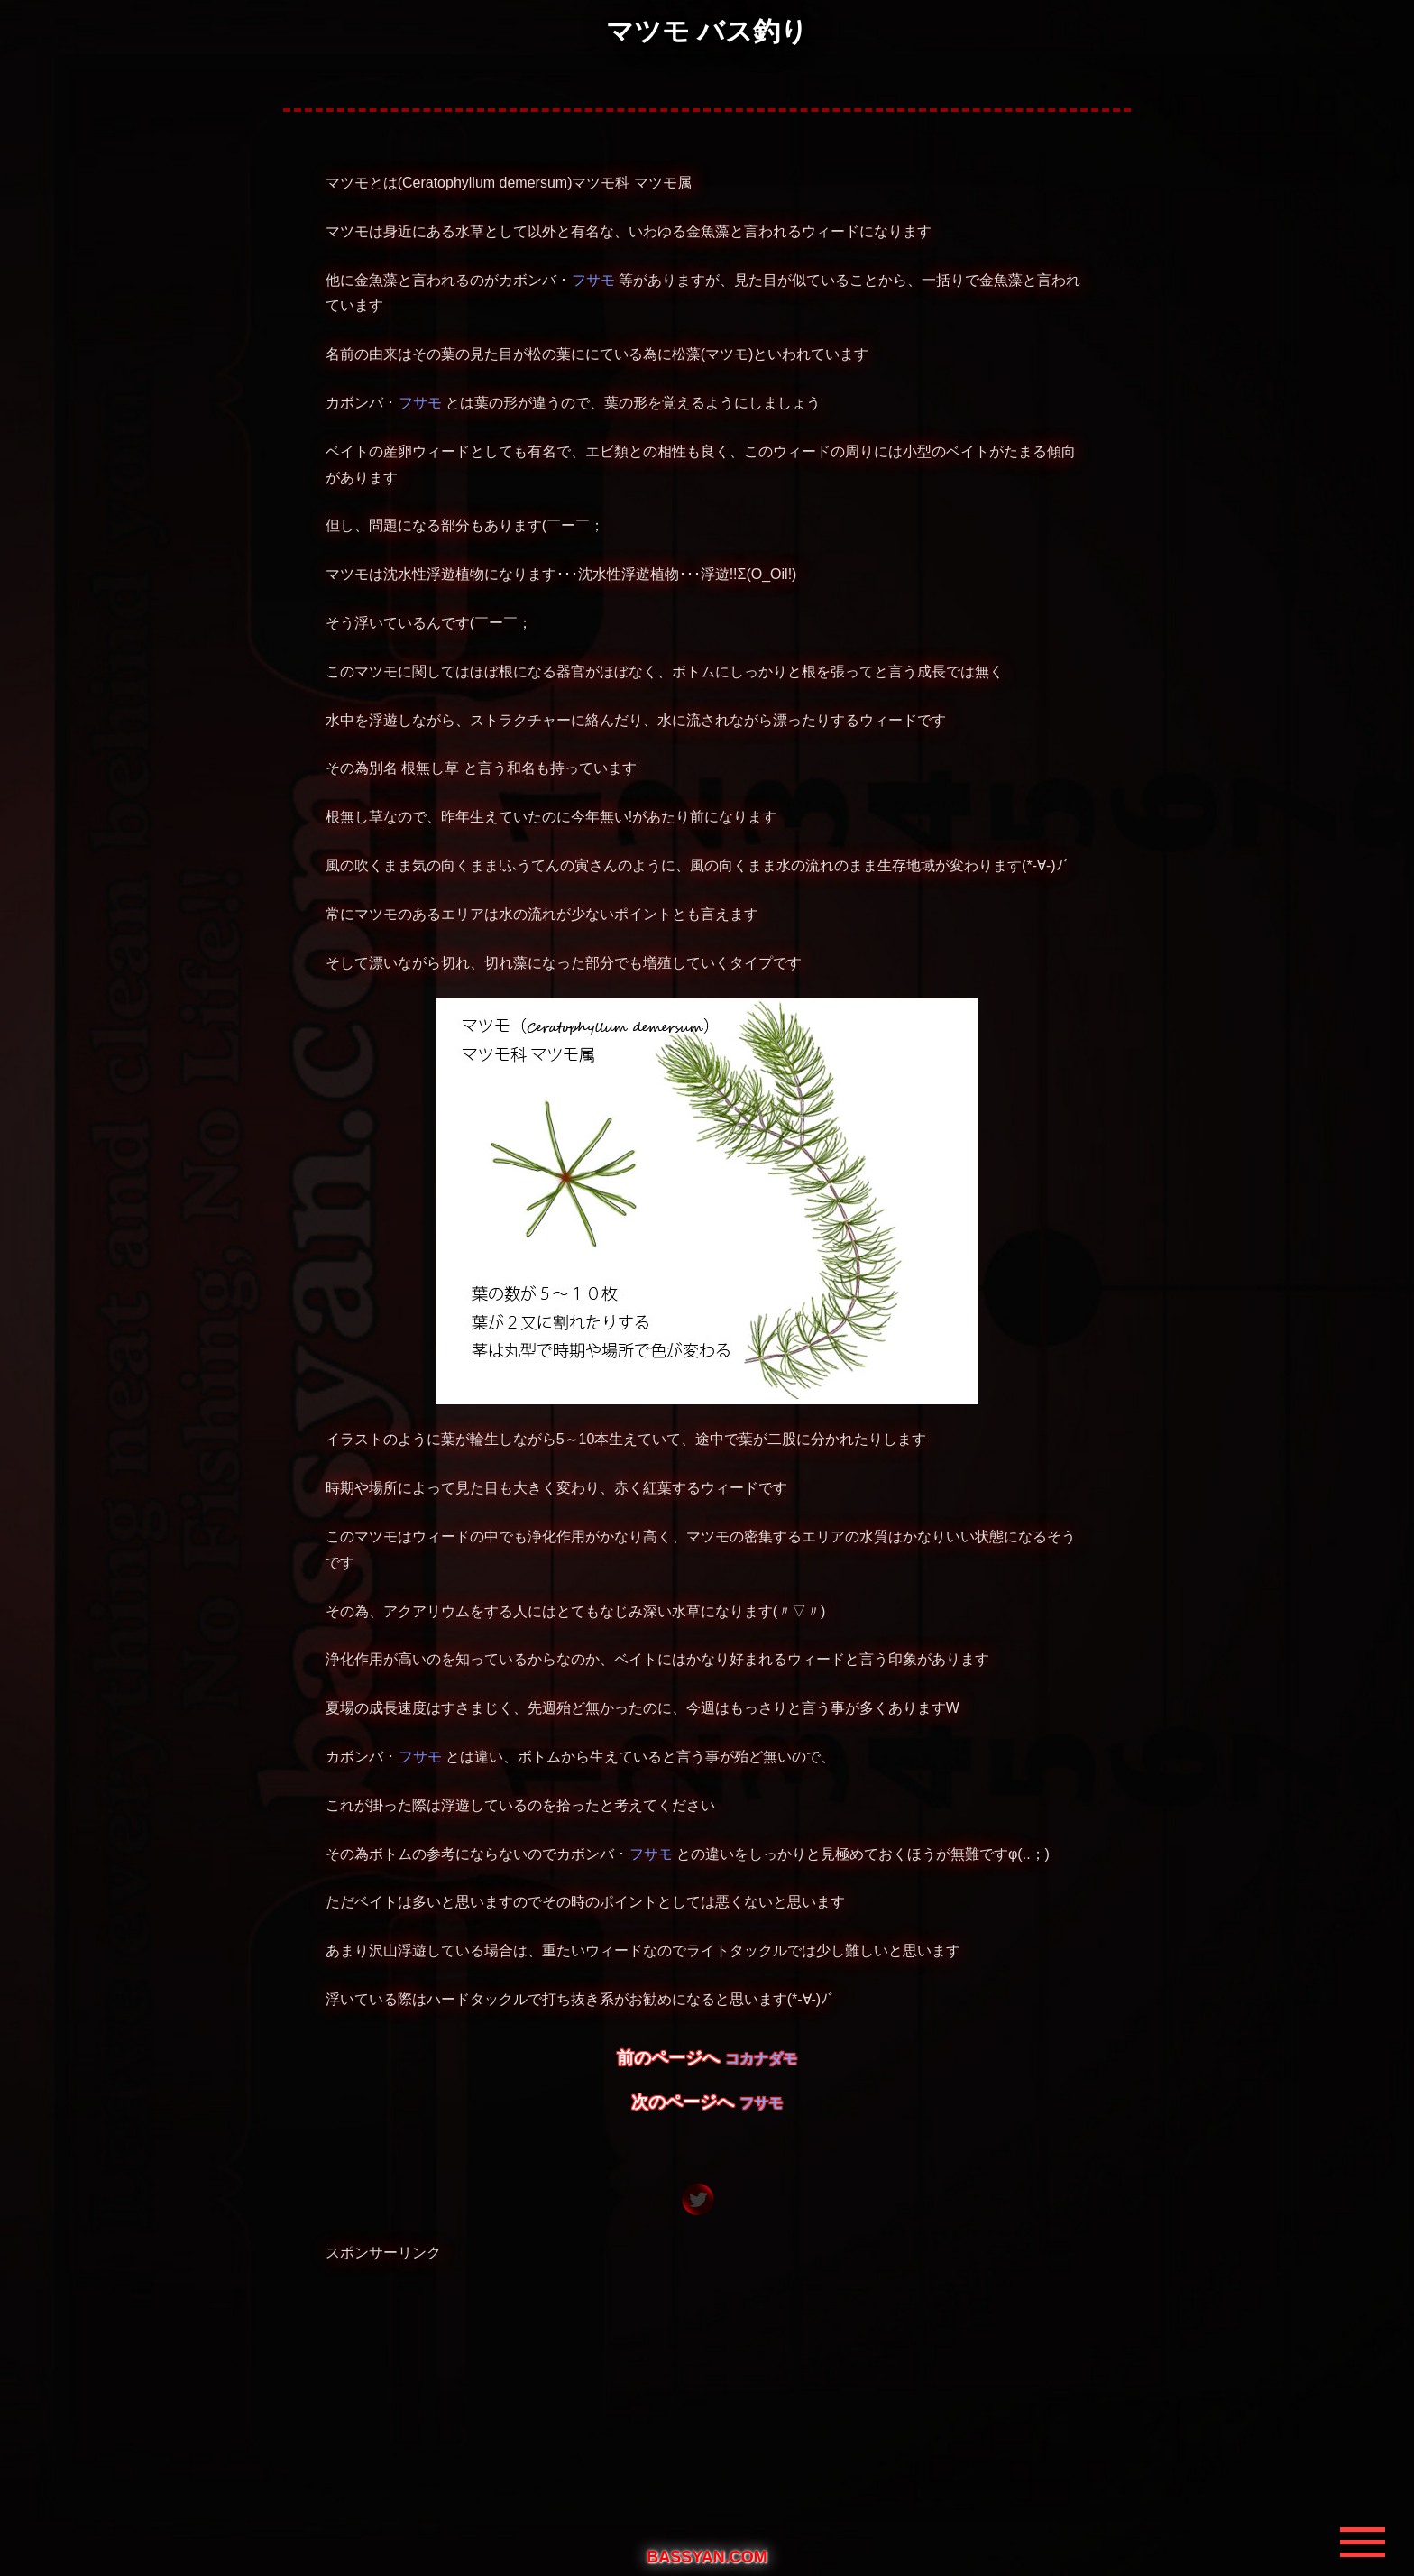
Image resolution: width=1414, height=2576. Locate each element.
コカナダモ (761, 2058)
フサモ (593, 280)
